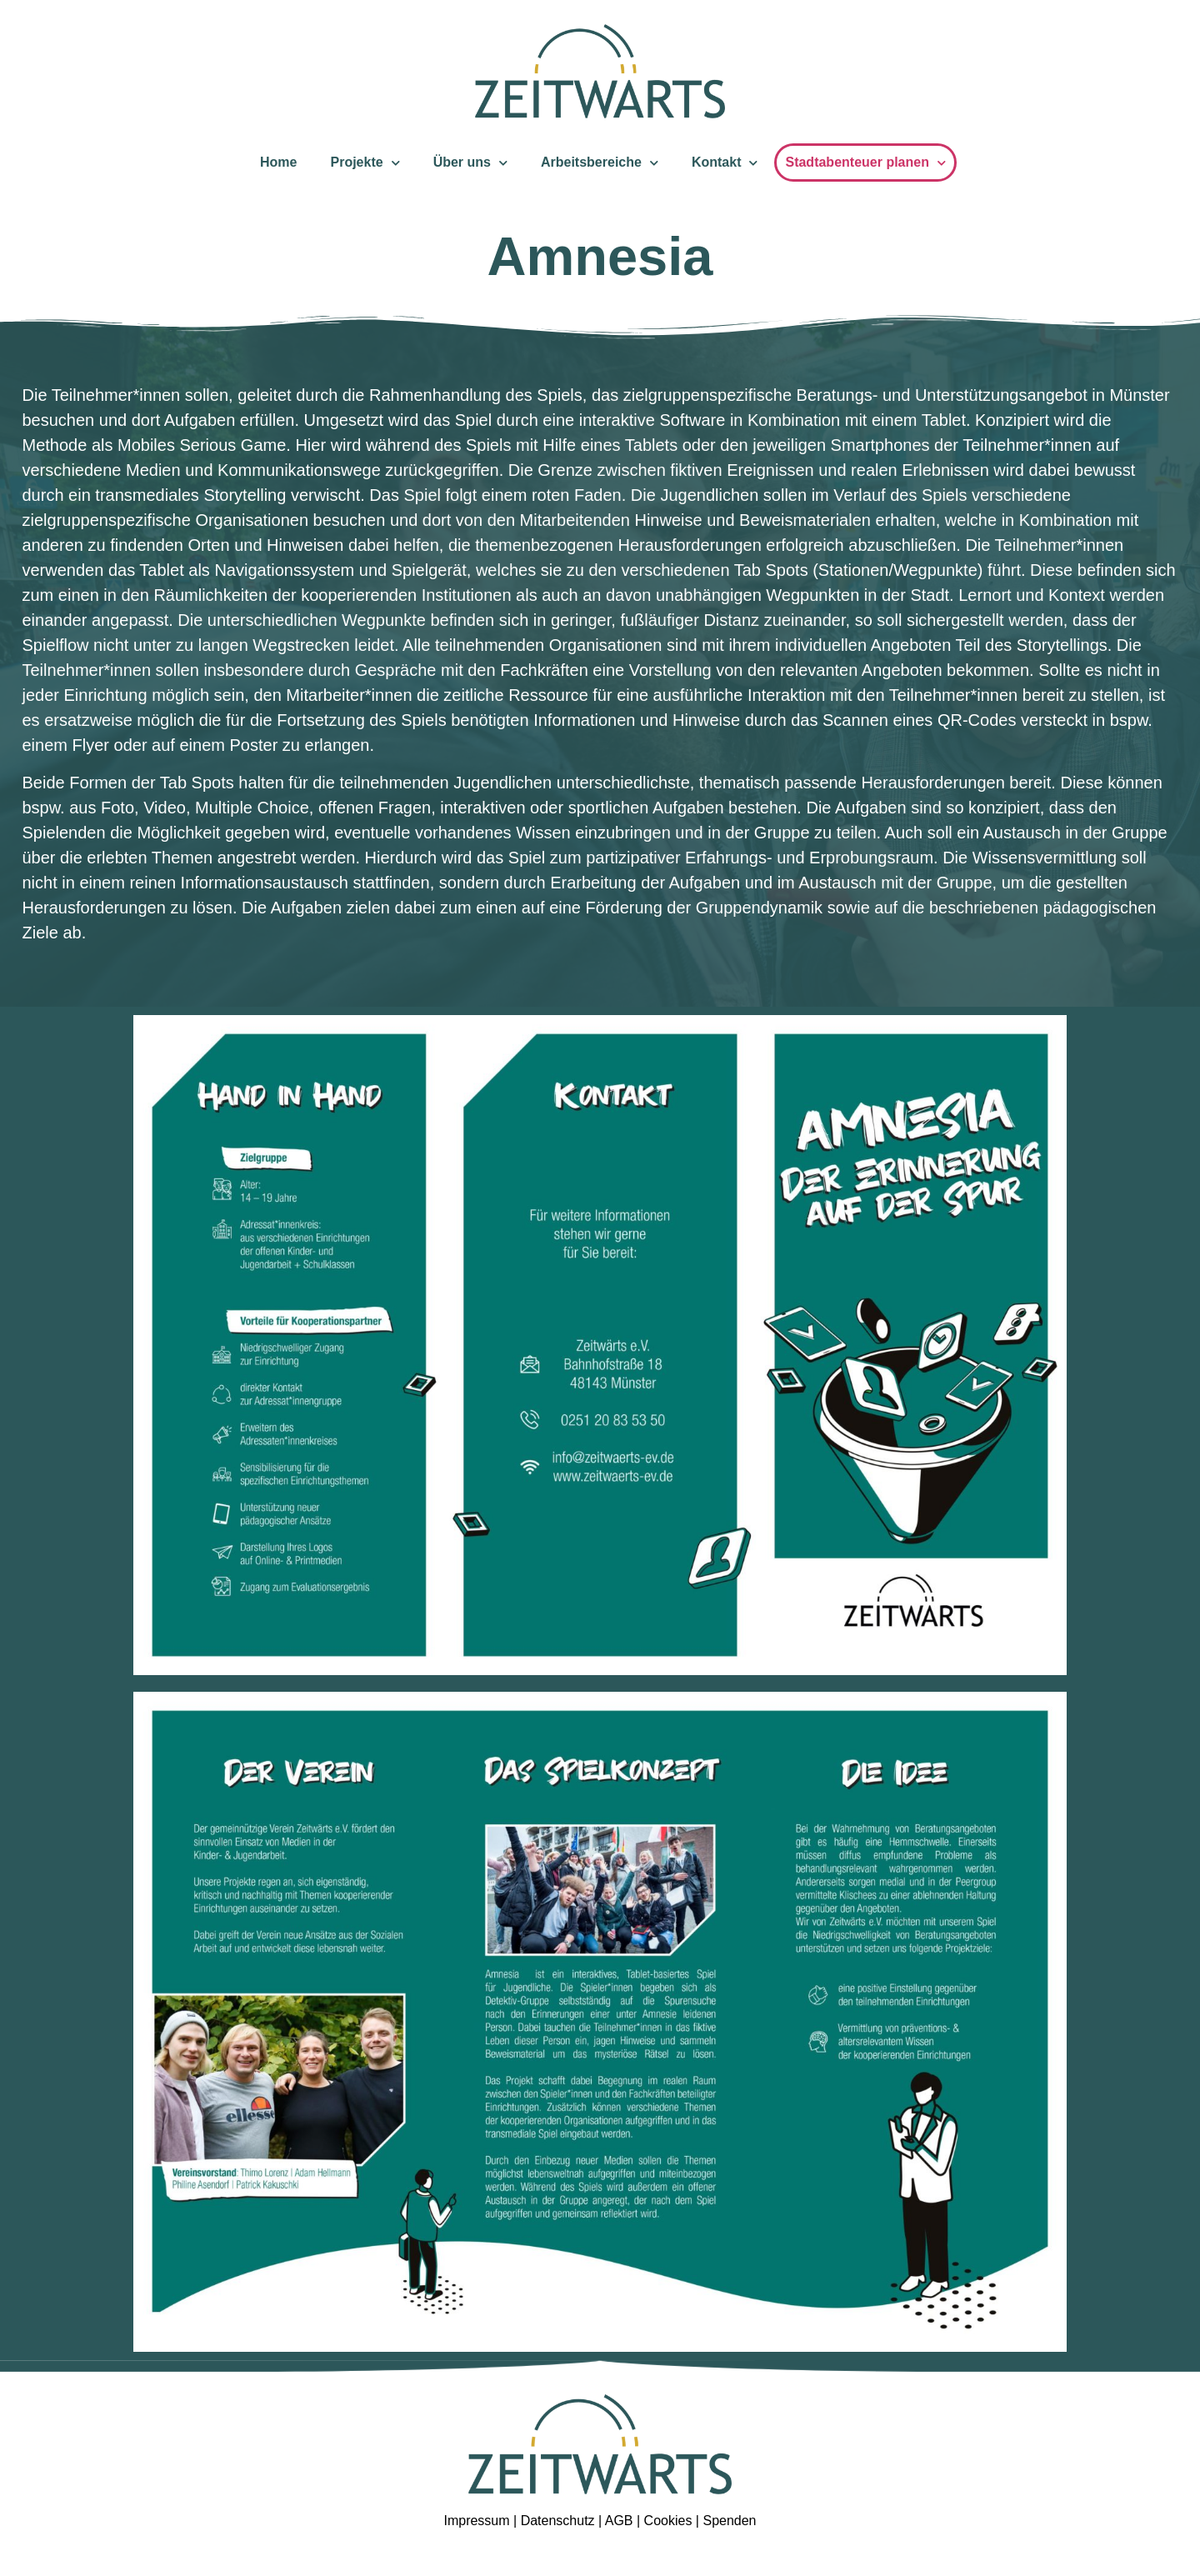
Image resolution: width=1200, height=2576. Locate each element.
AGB (621, 2520)
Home (278, 162)
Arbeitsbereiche (599, 163)
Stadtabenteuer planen (865, 163)
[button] (36, 2539)
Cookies (668, 2520)
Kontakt (725, 163)
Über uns (470, 163)
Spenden (729, 2520)
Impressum (476, 2520)
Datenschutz (558, 2520)
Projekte (364, 163)
